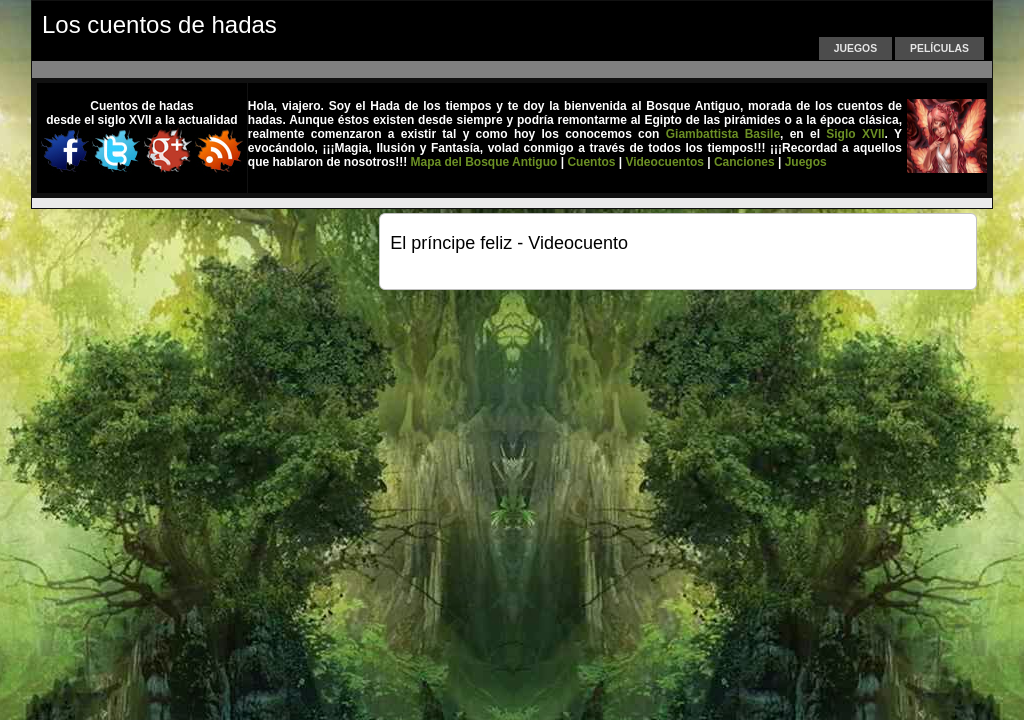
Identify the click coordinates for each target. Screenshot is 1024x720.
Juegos (855, 48)
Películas (939, 48)
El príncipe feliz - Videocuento (509, 243)
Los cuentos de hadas (159, 24)
